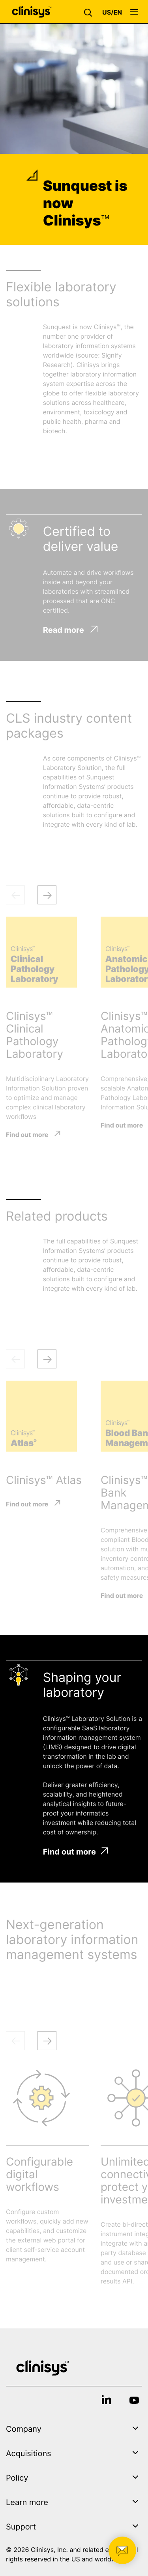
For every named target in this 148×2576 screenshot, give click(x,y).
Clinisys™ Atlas (44, 1480)
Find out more (27, 1134)
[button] (90, 12)
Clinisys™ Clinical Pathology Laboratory (34, 1035)
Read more (70, 630)
